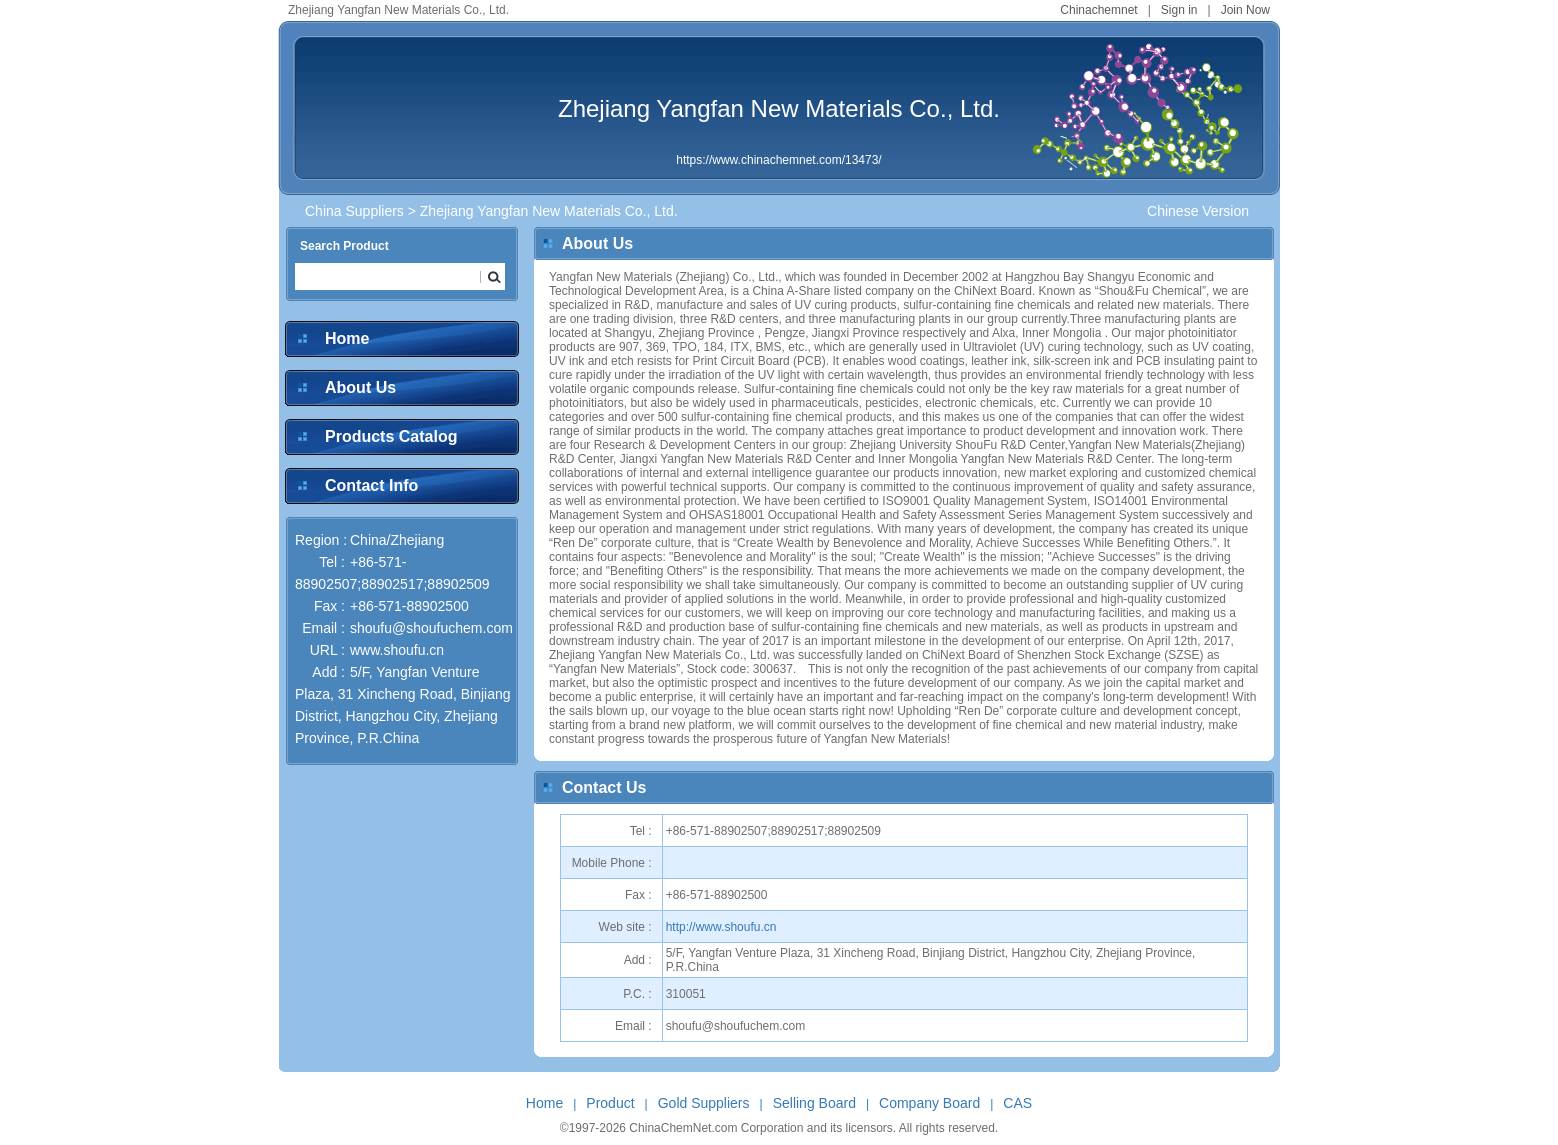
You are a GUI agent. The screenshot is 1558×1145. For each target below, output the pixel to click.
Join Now (1245, 10)
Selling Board (814, 1103)
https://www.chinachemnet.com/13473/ (778, 160)
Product (610, 1103)
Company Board (929, 1103)
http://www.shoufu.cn (721, 927)
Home (347, 338)
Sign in (1179, 10)
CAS (1017, 1103)
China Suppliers (354, 211)
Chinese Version (1198, 211)
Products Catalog (391, 436)
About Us (360, 387)
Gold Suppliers (704, 1103)
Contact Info (371, 485)
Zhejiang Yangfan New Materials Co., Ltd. (779, 108)
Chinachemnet (1098, 10)
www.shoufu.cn (397, 650)
